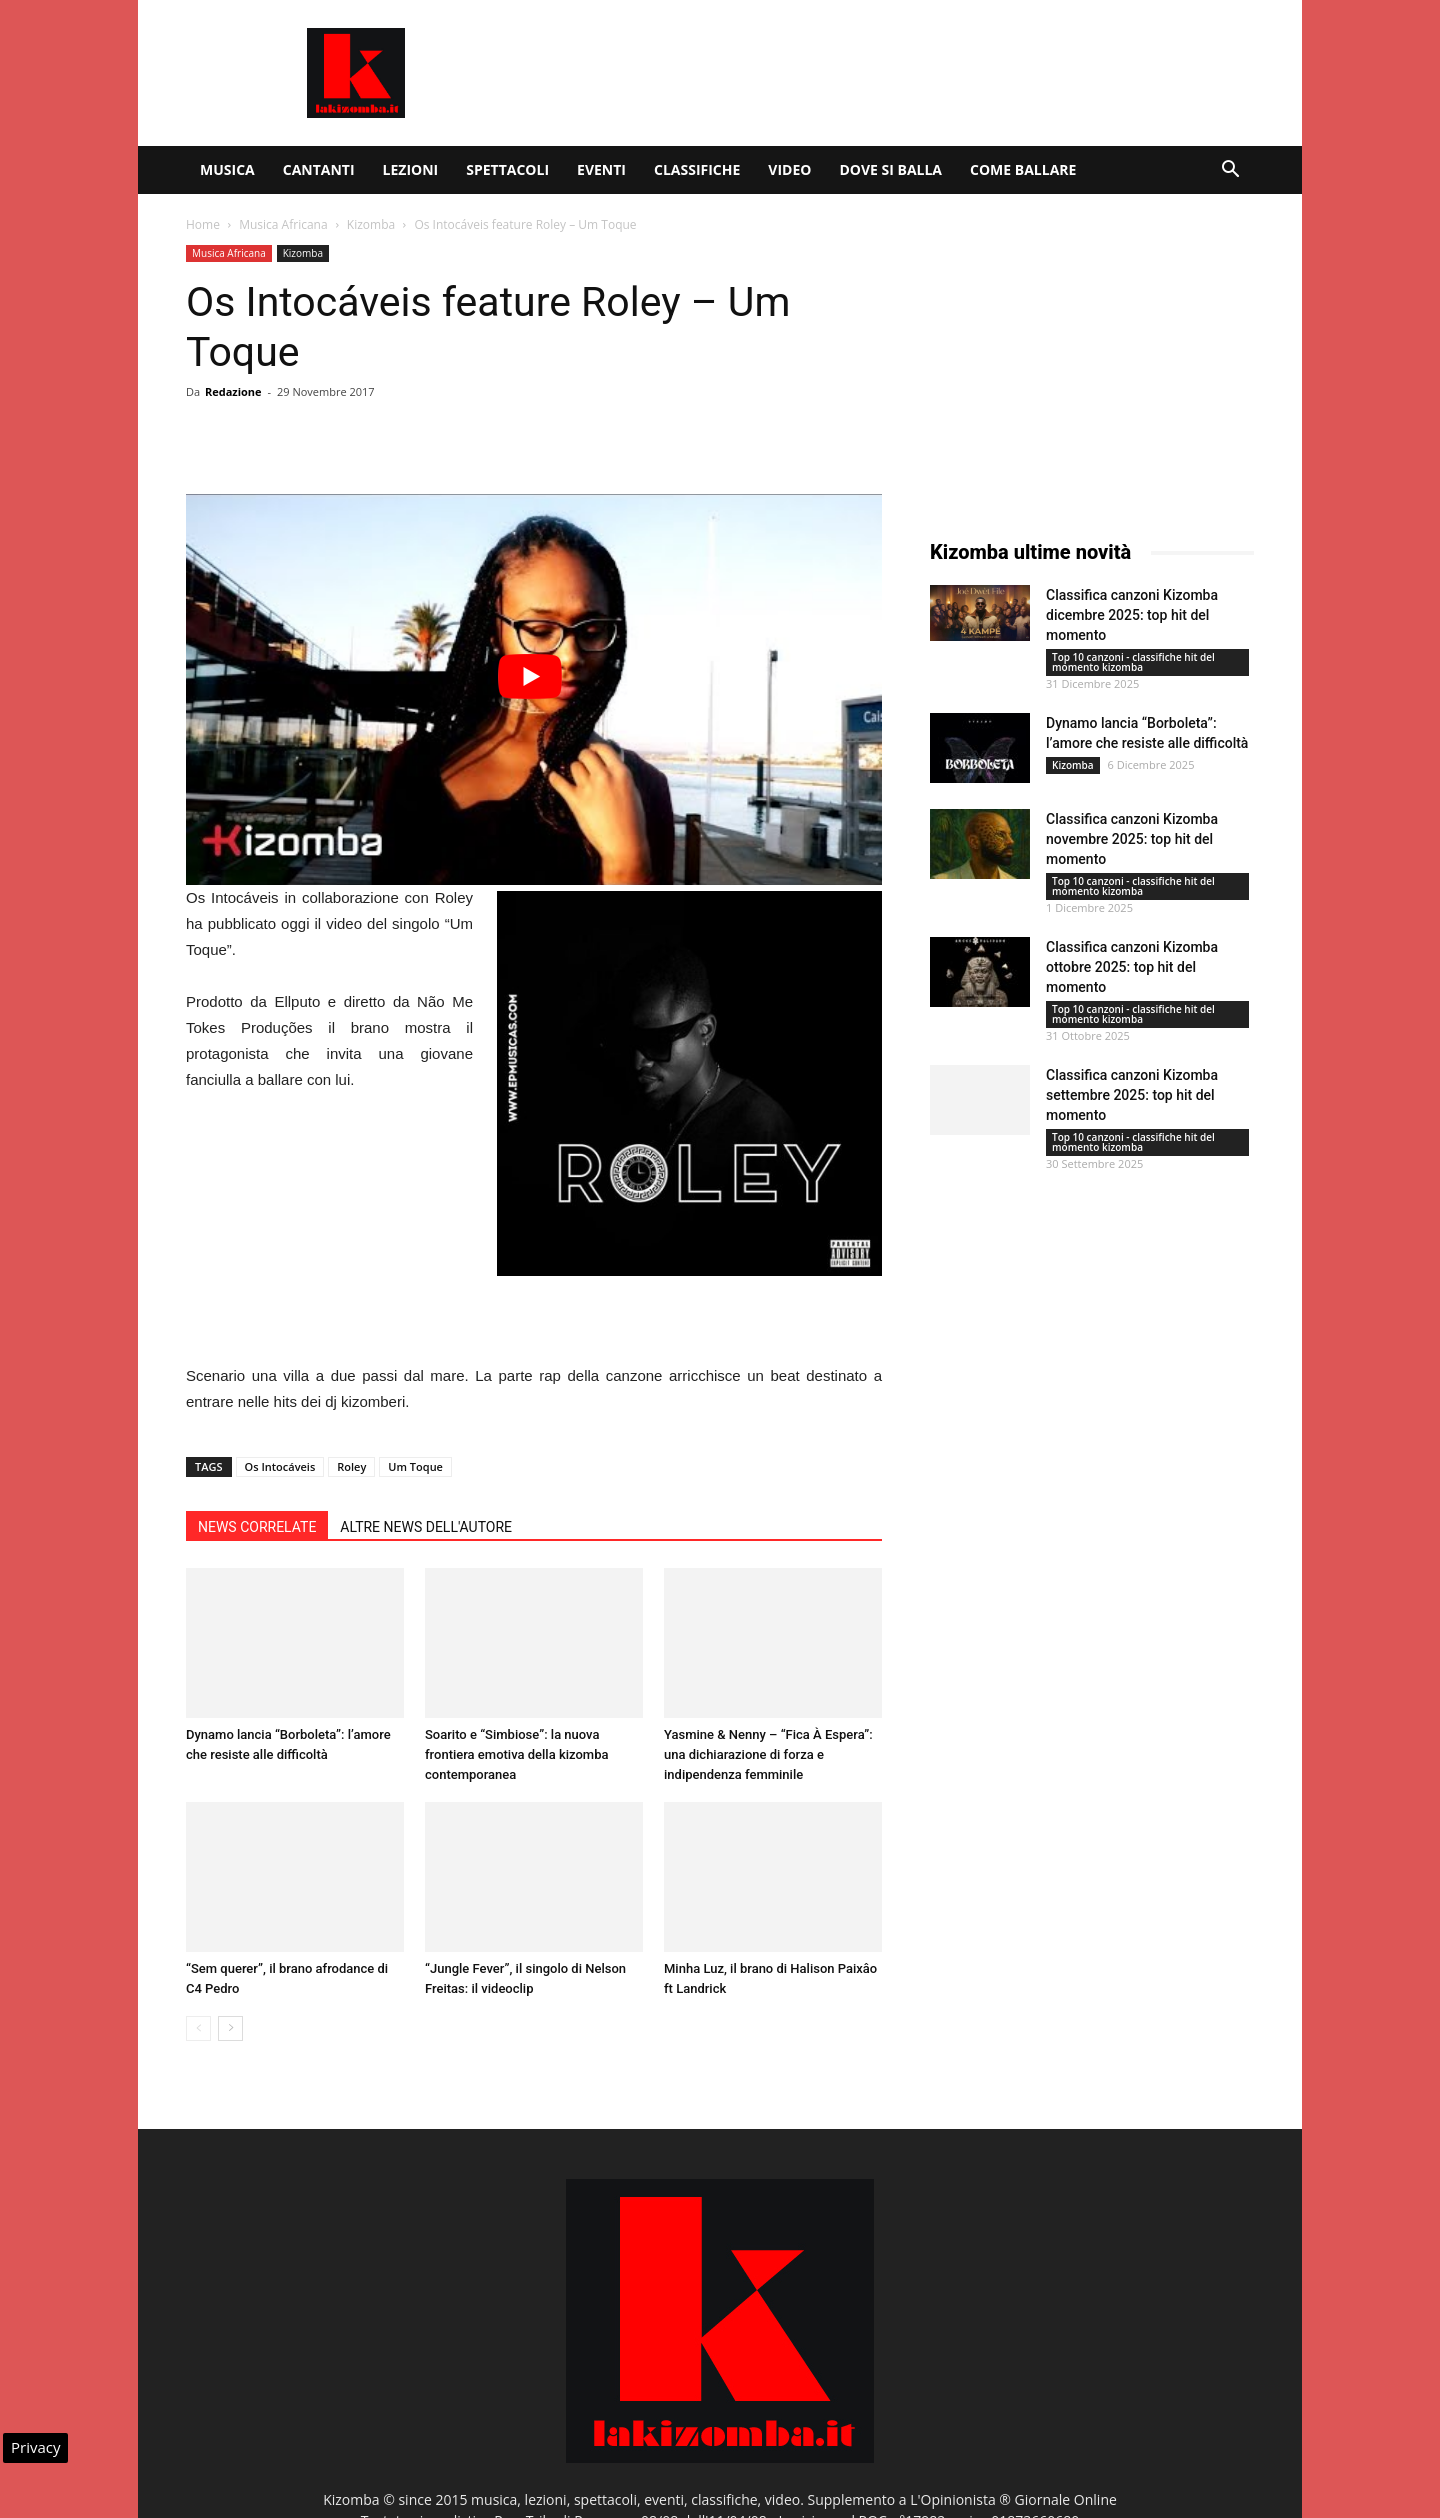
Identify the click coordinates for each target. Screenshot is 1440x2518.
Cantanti (319, 169)
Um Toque (415, 1466)
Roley (351, 1466)
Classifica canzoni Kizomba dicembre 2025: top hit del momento (1132, 615)
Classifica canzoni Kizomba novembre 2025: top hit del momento (1132, 839)
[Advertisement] (890, 73)
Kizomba (371, 224)
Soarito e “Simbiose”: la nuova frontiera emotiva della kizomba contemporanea (516, 1754)
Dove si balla (890, 169)
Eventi (601, 169)
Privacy (35, 2447)
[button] (1230, 171)
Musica (227, 169)
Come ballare (1023, 169)
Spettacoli (507, 169)
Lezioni (411, 169)
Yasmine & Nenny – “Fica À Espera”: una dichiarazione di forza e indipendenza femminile (768, 1754)
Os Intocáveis (280, 1466)
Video (789, 169)
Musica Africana (283, 224)
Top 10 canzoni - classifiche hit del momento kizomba (1133, 662)
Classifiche (697, 169)
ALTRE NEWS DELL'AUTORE (426, 1527)
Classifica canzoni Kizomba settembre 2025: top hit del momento (1132, 1095)
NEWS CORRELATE (257, 1527)
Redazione (233, 391)
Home (203, 224)
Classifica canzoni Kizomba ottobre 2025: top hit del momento (1132, 967)
